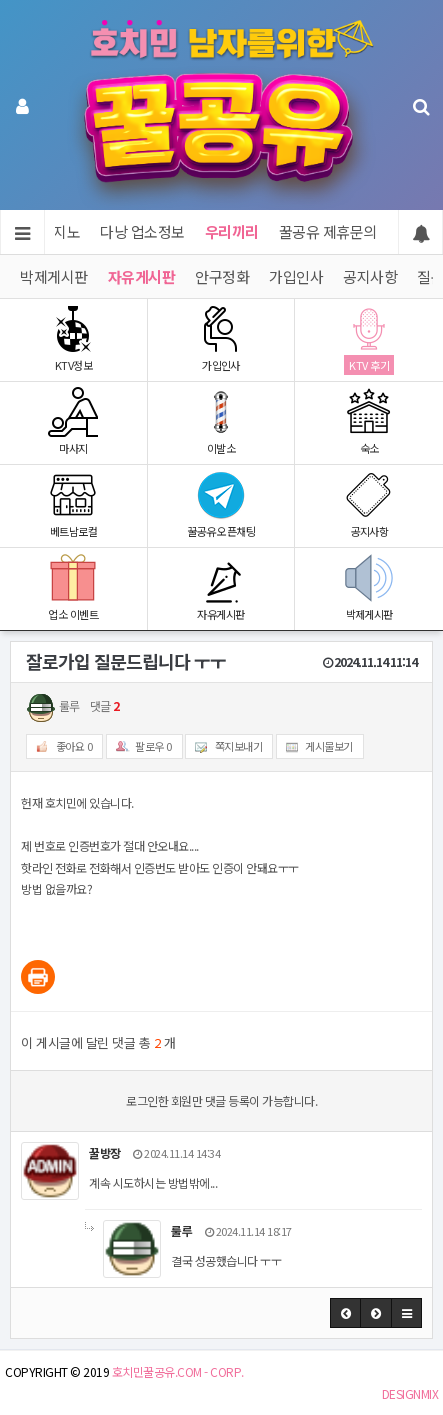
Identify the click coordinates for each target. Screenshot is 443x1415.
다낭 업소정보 (142, 231)
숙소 (369, 421)
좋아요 (60, 746)
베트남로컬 (73, 504)
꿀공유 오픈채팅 (221, 504)
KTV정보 (73, 338)
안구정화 (222, 276)
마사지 (73, 421)
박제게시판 (54, 276)
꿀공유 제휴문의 (328, 231)
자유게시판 (142, 276)
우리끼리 (232, 231)
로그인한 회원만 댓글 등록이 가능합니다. (221, 1100)
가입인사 (296, 276)
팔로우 (140, 746)
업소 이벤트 (73, 587)
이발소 (221, 421)
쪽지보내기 (224, 746)
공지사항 (370, 276)
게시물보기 (315, 746)
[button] (346, 1313)
